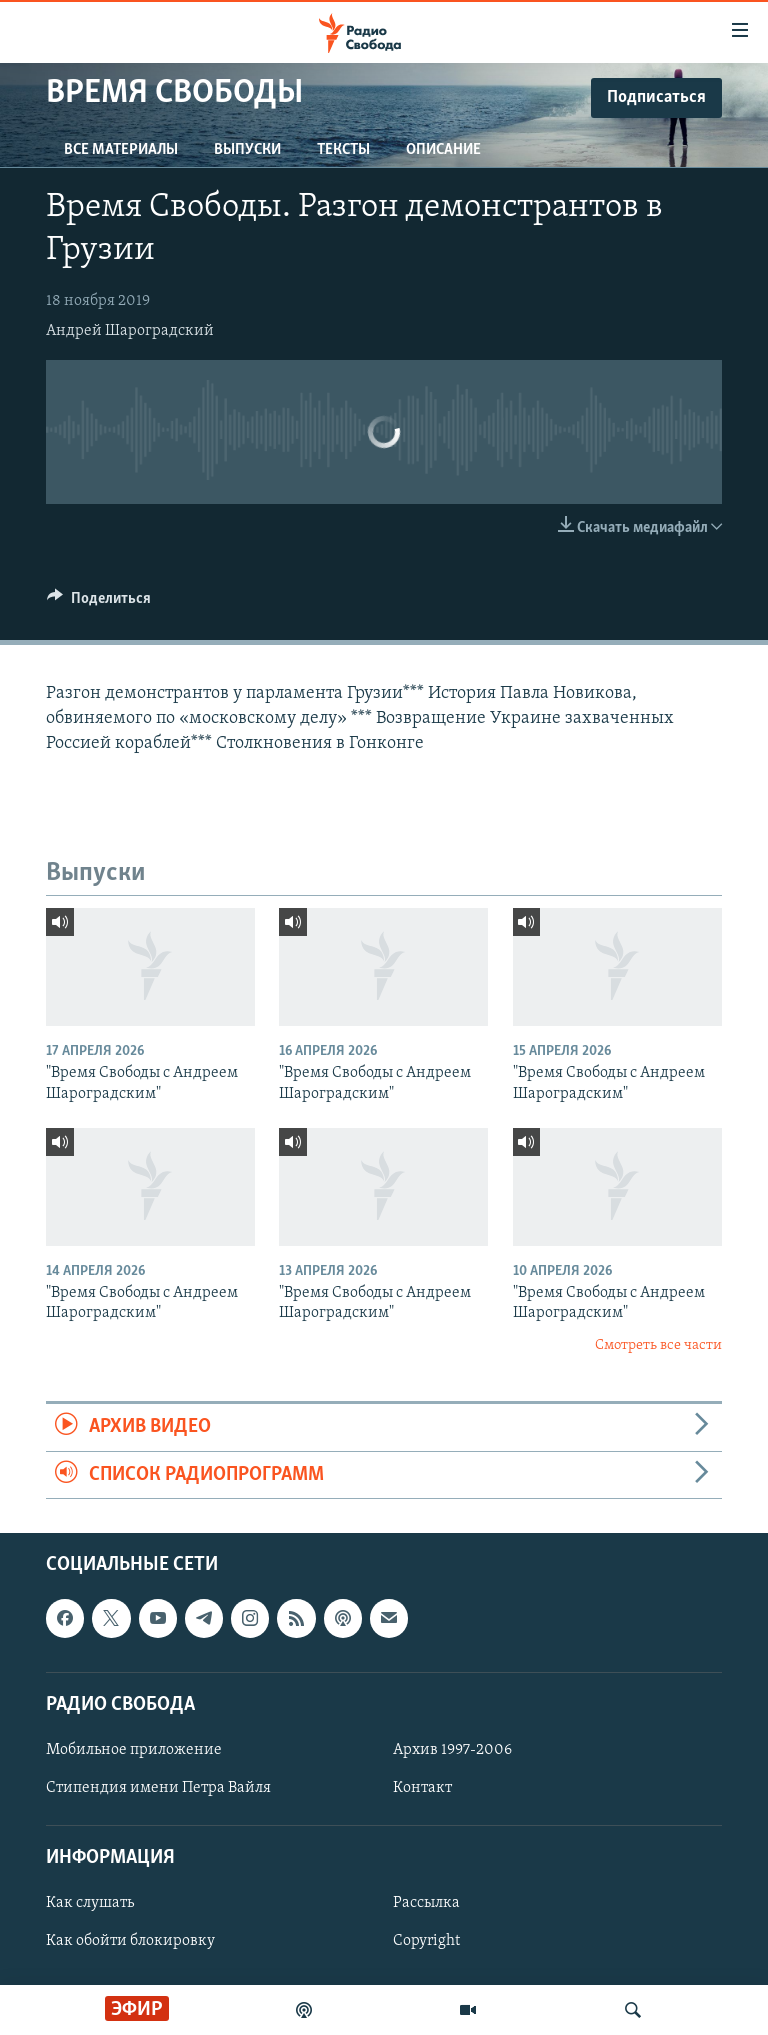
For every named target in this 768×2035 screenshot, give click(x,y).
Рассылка (426, 1903)
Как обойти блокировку (130, 1941)
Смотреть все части (658, 1345)
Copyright (426, 1941)
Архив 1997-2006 (452, 1750)
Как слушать (90, 1903)
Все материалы (121, 150)
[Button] (99, 603)
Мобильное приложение (134, 1750)
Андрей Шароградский (130, 331)
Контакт (422, 1788)
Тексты (343, 150)
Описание (443, 150)
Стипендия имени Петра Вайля (158, 1788)
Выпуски (247, 150)
